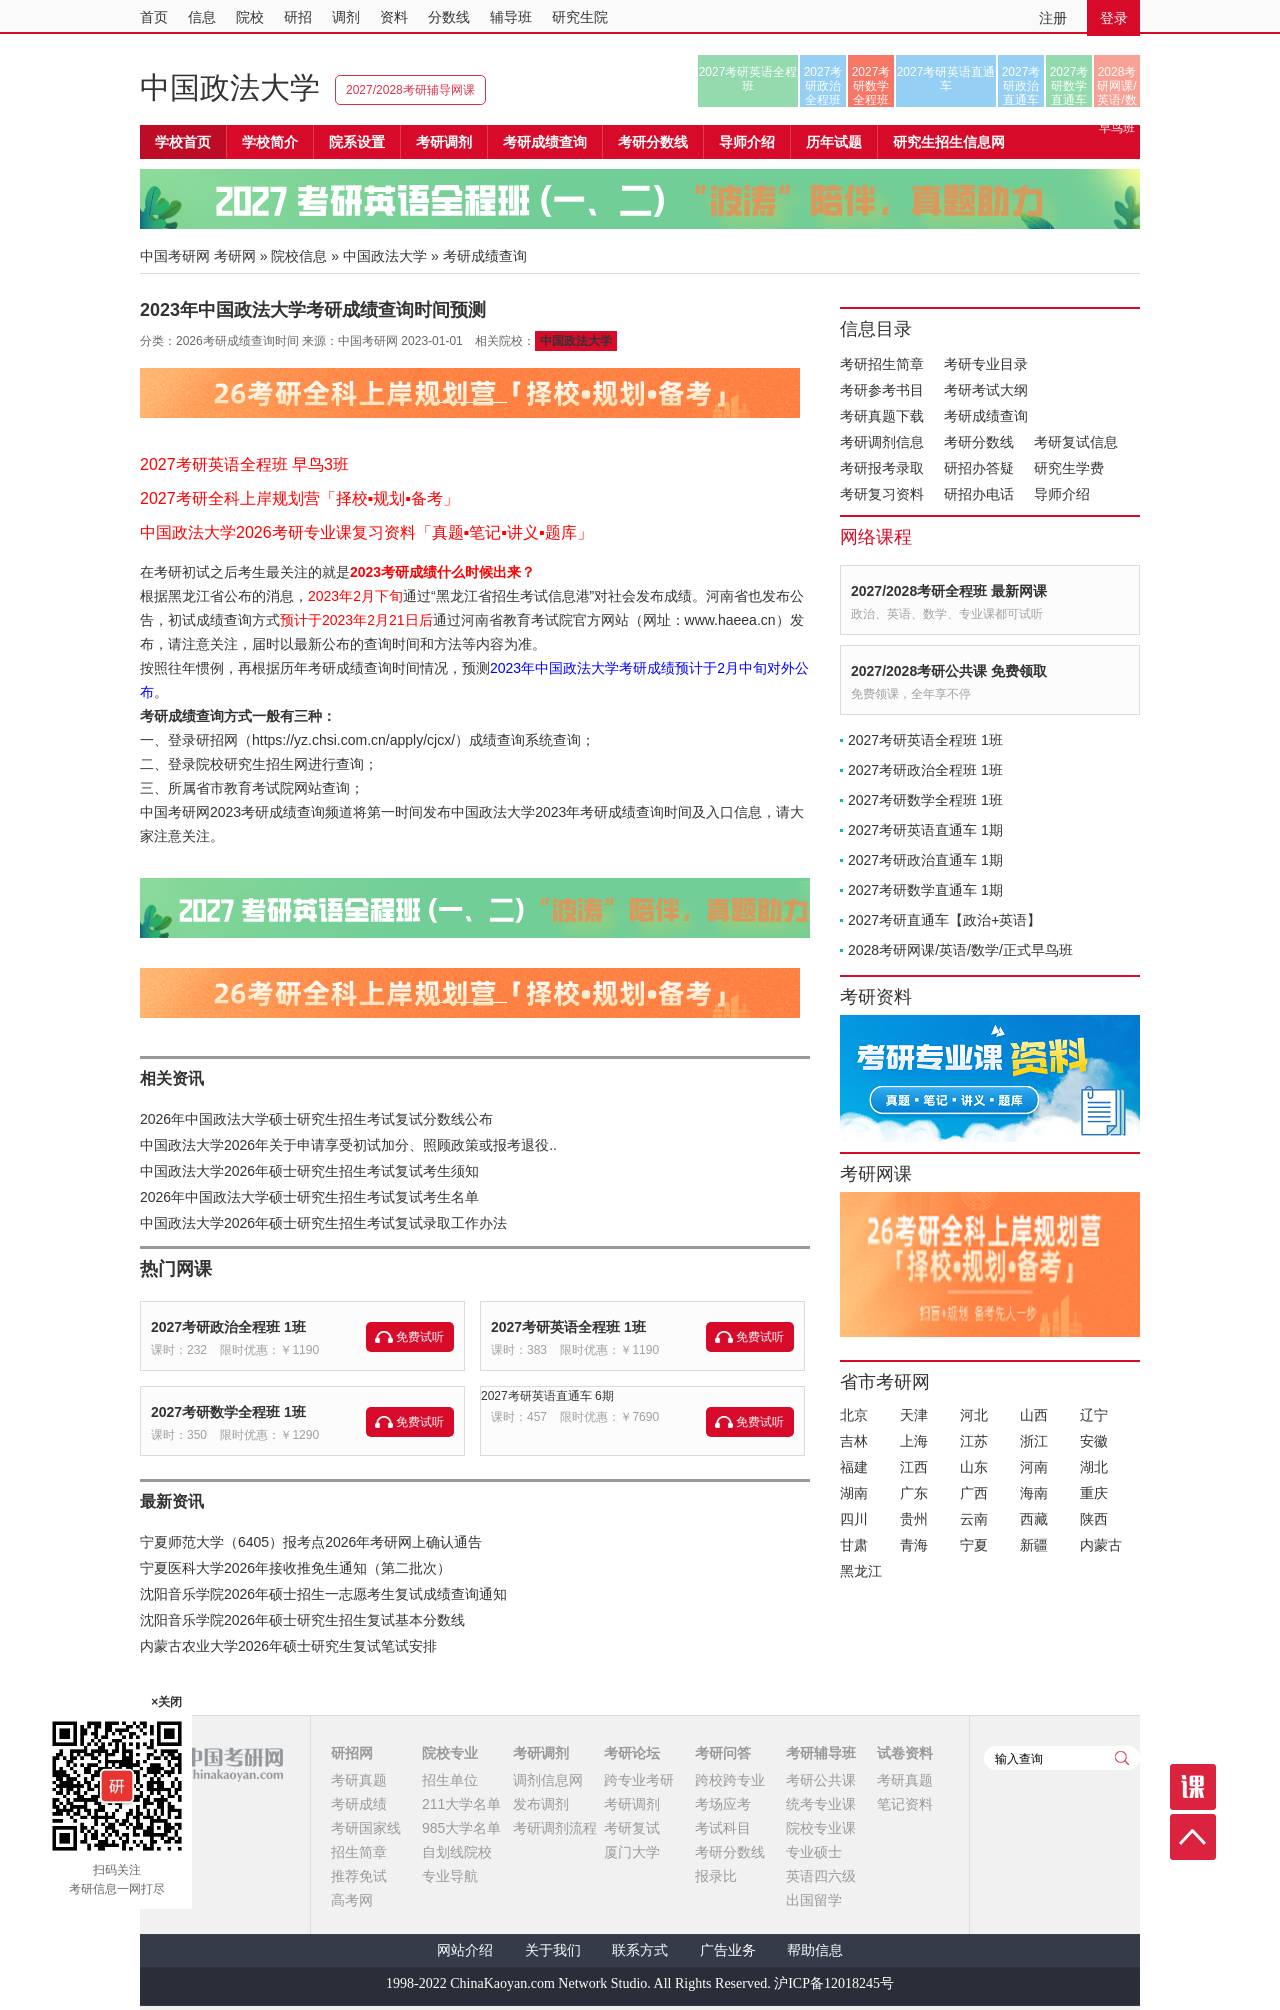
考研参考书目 (882, 390)
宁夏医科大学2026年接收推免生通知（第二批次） (295, 1568)
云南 (974, 1519)
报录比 (716, 1876)
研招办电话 (979, 494)
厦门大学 (632, 1852)
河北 (974, 1415)
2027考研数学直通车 (1069, 86)
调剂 (346, 17)
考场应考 (723, 1804)
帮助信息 (815, 1950)
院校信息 (299, 256)
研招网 (352, 1753)
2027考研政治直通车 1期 (925, 860)
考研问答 (723, 1753)
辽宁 (1094, 1415)
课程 (1193, 1787)
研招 (298, 17)
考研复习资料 (882, 494)
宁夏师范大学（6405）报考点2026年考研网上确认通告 (311, 1542)
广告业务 (728, 1950)
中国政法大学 (230, 87)
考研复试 (632, 1828)
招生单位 (450, 1780)
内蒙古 (1101, 1545)
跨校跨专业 (730, 1780)
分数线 (449, 17)
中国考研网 (211, 1764)
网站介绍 (465, 1950)
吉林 (854, 1441)
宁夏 (974, 1545)
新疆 (1034, 1545)
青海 (914, 1545)
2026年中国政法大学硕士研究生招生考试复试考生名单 (309, 1197)
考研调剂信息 (882, 442)
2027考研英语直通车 (946, 79)
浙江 (1034, 1441)
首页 (154, 17)
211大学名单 (461, 1804)
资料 (394, 17)
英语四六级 (821, 1876)
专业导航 (450, 1876)
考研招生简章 (882, 364)
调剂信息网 (548, 1780)
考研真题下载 (882, 416)
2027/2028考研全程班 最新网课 (949, 591)
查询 (1122, 1758)
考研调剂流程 (555, 1828)
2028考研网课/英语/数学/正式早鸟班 (1116, 86)
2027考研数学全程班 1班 (228, 1412)
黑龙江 (861, 1571)
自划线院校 (457, 1852)
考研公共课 (821, 1780)
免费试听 (420, 1337)
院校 (250, 17)
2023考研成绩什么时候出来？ (442, 572)
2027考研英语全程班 (748, 79)
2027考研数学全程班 (871, 86)
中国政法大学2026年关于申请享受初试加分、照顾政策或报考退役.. (348, 1145)
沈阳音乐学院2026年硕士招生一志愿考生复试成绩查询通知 (323, 1594)
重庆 (1094, 1493)
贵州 (914, 1519)
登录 (1114, 18)
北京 (854, 1415)
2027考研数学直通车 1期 (925, 890)
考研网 (235, 256)
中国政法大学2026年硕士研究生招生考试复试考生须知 (309, 1171)
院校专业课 (821, 1828)
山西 (1034, 1415)
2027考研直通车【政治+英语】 (944, 920)
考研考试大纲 (986, 390)
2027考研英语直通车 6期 (547, 1396)
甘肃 (854, 1545)
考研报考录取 (882, 468)
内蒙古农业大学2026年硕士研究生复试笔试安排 (288, 1646)
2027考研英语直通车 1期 (925, 830)
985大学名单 (461, 1828)
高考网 (352, 1900)
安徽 (1094, 1441)
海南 (1034, 1493)
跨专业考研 (639, 1780)
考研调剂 (444, 142)
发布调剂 (541, 1804)
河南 (1034, 1467)
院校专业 (450, 1753)
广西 (974, 1493)
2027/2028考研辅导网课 (410, 90)
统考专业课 (821, 1804)
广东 (914, 1493)
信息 (202, 17)
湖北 (1094, 1467)
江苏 (974, 1441)
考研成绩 (359, 1804)
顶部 (1193, 1837)
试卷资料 (905, 1753)
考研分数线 (979, 442)
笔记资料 (905, 1804)
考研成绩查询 (986, 416)
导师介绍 (747, 142)
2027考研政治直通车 (1021, 86)
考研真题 (359, 1780)
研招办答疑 (979, 468)
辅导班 (511, 17)
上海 (914, 1441)
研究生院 (580, 17)
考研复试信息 (1076, 442)
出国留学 (814, 1900)
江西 (914, 1467)
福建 (854, 1467)
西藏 (1034, 1519)
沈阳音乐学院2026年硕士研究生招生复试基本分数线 (302, 1620)
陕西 (1094, 1519)
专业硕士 (814, 1852)
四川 (854, 1519)
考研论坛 (632, 1753)
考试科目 (723, 1828)
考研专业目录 (986, 364)
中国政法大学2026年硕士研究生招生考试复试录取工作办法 (323, 1223)
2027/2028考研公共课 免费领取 (949, 671)
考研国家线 (366, 1828)
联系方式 (640, 1950)
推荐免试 (359, 1876)
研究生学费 (1069, 468)
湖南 (854, 1493)
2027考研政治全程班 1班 (228, 1327)
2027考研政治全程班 (823, 86)
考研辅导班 (821, 1753)
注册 (1053, 18)
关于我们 (553, 1950)
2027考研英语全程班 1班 (568, 1327)
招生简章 (359, 1852)
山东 (974, 1467)
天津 (914, 1415)
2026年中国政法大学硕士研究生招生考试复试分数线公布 (316, 1119)
